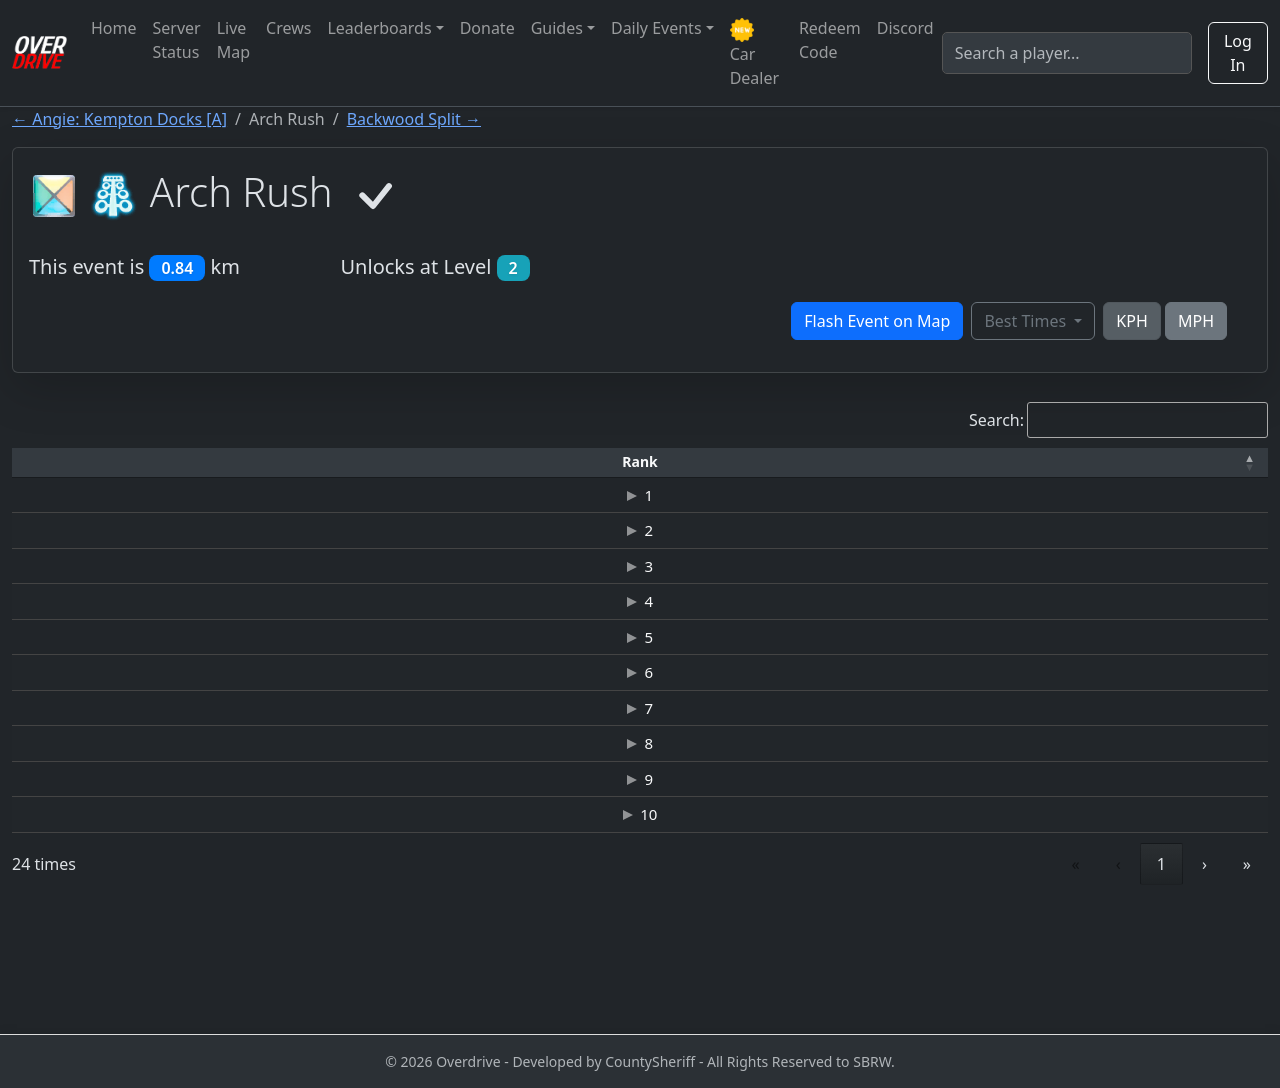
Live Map (233, 40)
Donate (487, 28)
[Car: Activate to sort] (556, 462)
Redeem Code (830, 40)
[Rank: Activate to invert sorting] (57, 462)
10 (57, 923)
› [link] (1204, 984)
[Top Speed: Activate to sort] (804, 462)
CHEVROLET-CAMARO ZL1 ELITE (556, 627)
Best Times (1027, 321)
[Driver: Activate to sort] (194, 462)
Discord (905, 28)
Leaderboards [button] (379, 28)
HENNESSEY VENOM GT (555, 498)
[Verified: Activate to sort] (1209, 462)
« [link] (985, 984)
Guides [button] (557, 28)
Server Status (177, 40)
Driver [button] (194, 461)
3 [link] (1161, 984)
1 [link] (1070, 984)
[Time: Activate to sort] (330, 462)
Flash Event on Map (877, 321)
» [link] (1247, 984)
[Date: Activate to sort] (1070, 462)
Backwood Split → (414, 119)
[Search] (1067, 53)
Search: (996, 420)
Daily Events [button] (656, 28)
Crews (288, 28)
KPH (1131, 321)
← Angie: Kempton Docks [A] (119, 119)
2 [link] (1116, 984)
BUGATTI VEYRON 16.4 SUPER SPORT (556, 670)
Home (114, 28)
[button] (57, 462)
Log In (1238, 53)
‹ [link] (1027, 984)
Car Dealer (754, 53)
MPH (1196, 321)
